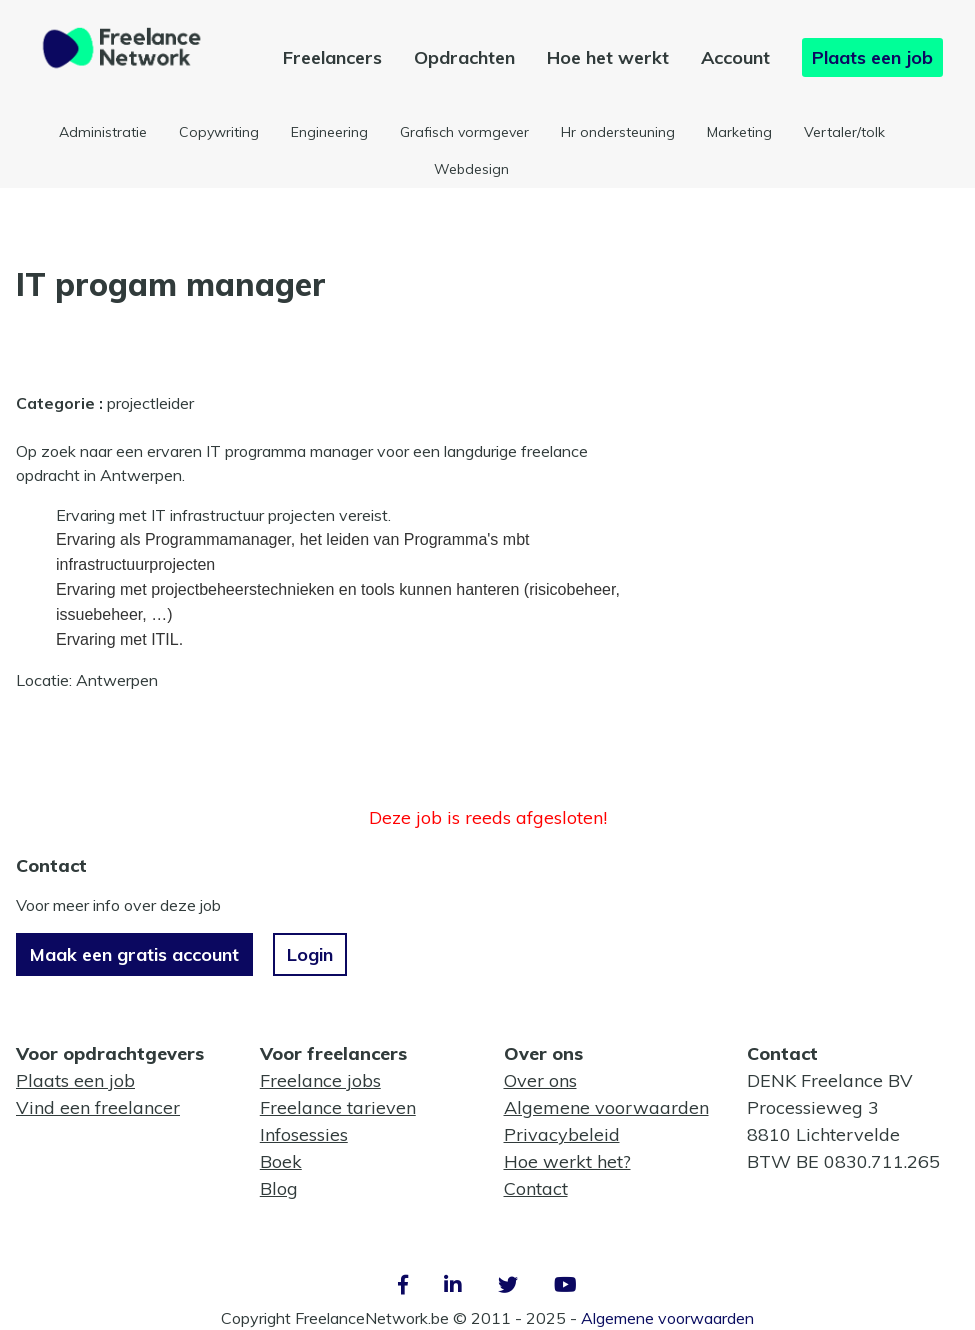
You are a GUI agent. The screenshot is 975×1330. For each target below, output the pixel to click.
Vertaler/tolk (844, 132)
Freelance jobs (320, 1080)
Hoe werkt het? (567, 1161)
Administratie (103, 132)
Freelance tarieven (338, 1107)
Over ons (540, 1080)
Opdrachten (464, 57)
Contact (536, 1188)
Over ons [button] (543, 1053)
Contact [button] (782, 1053)
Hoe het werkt (608, 57)
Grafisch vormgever (464, 132)
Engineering (329, 132)
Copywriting (219, 132)
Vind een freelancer (98, 1107)
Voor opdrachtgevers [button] (110, 1053)
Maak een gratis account (134, 954)
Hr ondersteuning (618, 132)
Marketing (739, 132)
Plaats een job (872, 57)
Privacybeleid (562, 1134)
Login (310, 954)
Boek (281, 1161)
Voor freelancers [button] (333, 1053)
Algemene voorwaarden (606, 1107)
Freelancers (332, 57)
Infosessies (304, 1134)
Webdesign (471, 169)
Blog (279, 1188)
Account (735, 57)
